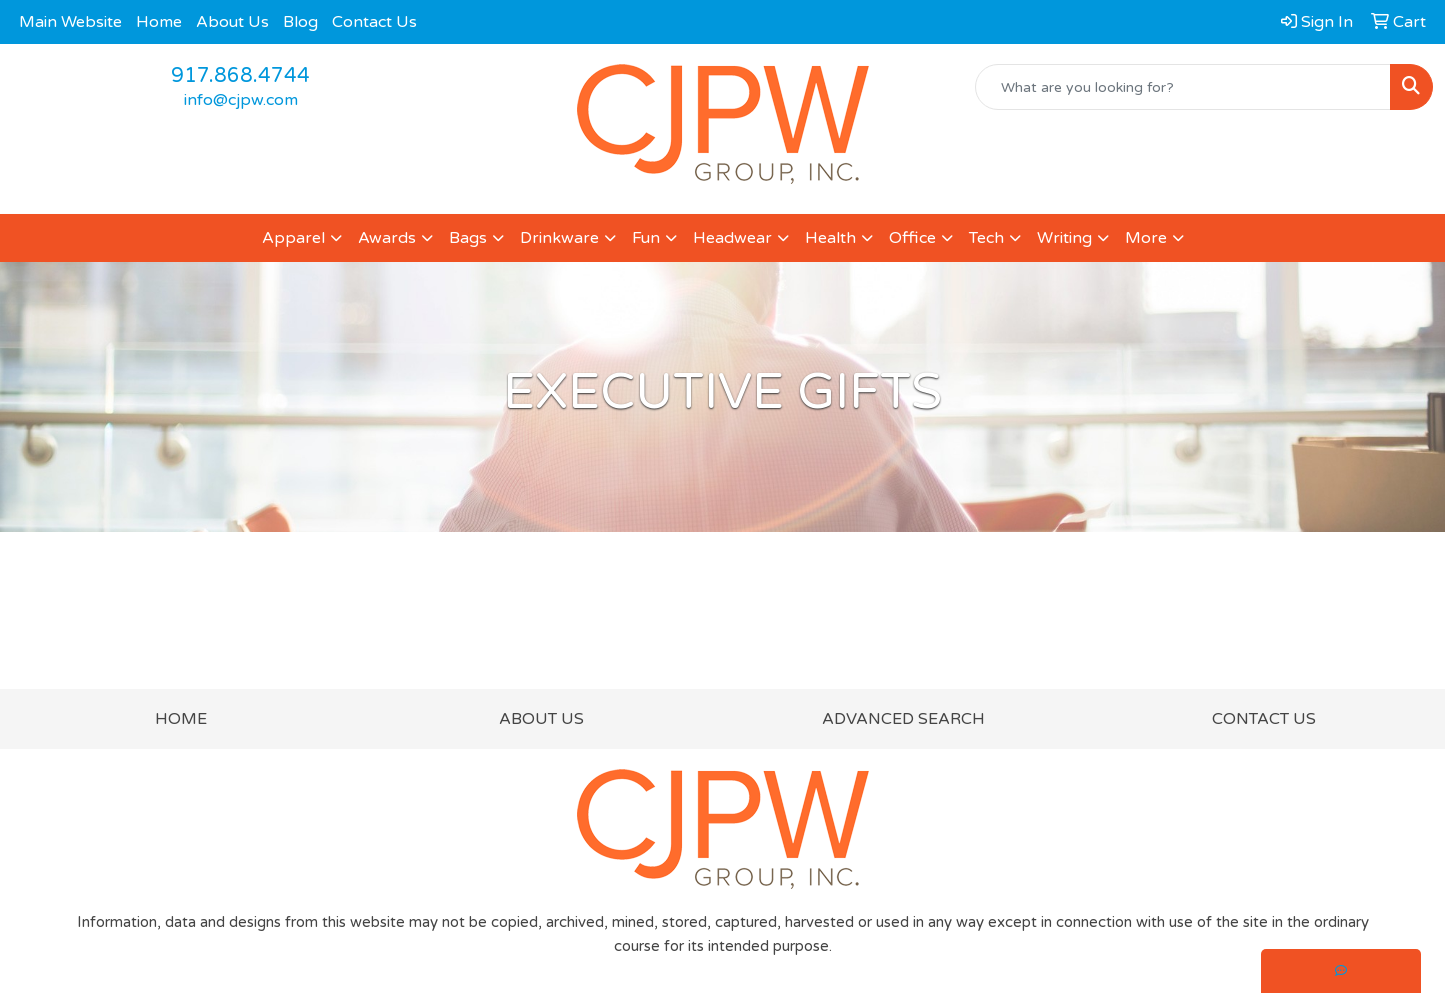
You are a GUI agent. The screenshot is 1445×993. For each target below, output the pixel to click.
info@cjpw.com (241, 100)
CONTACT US (1264, 719)
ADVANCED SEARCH (903, 719)
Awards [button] (387, 238)
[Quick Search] (1183, 87)
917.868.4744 (240, 76)
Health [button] (830, 238)
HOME (181, 719)
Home (159, 22)
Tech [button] (986, 238)
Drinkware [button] (559, 238)
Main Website (70, 22)
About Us (232, 22)
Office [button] (912, 238)
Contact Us (374, 22)
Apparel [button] (293, 238)
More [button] (1146, 238)
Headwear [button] (732, 238)
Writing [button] (1064, 238)
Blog (300, 22)
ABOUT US (541, 719)
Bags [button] (468, 238)
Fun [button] (646, 238)
